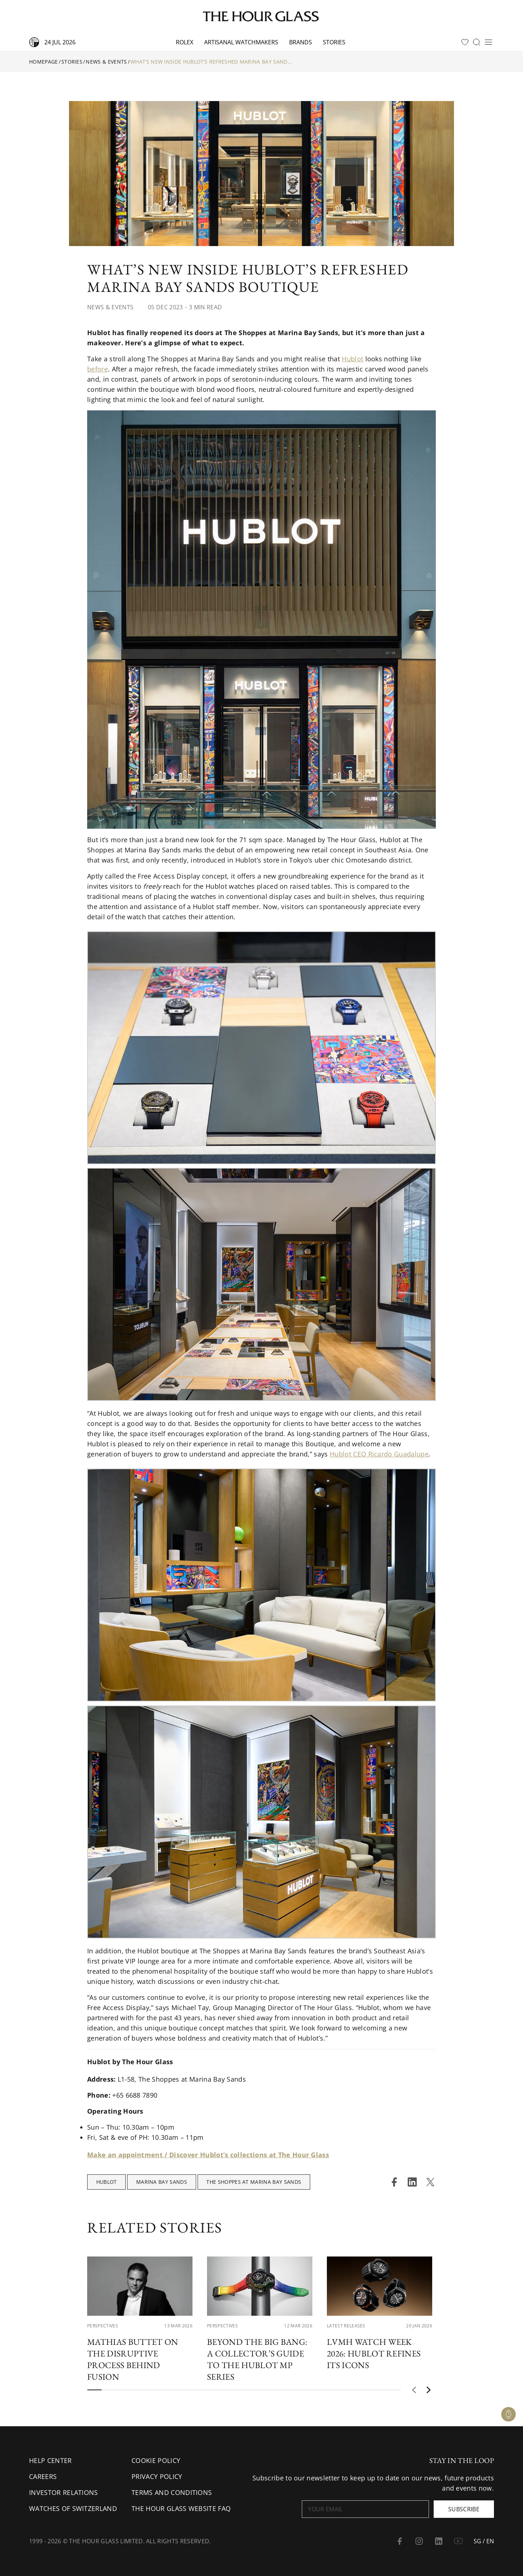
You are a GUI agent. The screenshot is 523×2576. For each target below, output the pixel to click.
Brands (300, 42)
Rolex (184, 42)
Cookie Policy (155, 2460)
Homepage (43, 61)
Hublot (352, 358)
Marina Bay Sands (162, 2181)
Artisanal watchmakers (241, 42)
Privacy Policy (156, 2476)
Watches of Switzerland (73, 2508)
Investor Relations (63, 2492)
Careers (43, 2476)
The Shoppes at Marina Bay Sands (254, 2181)
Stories (334, 42)
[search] (476, 42)
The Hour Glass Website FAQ (181, 2508)
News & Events (106, 61)
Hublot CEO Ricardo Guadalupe (379, 1454)
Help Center (50, 2460)
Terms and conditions (171, 2492)
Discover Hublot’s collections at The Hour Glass (249, 2154)
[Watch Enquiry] (508, 2414)
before (97, 369)
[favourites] (465, 42)
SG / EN (484, 2541)
